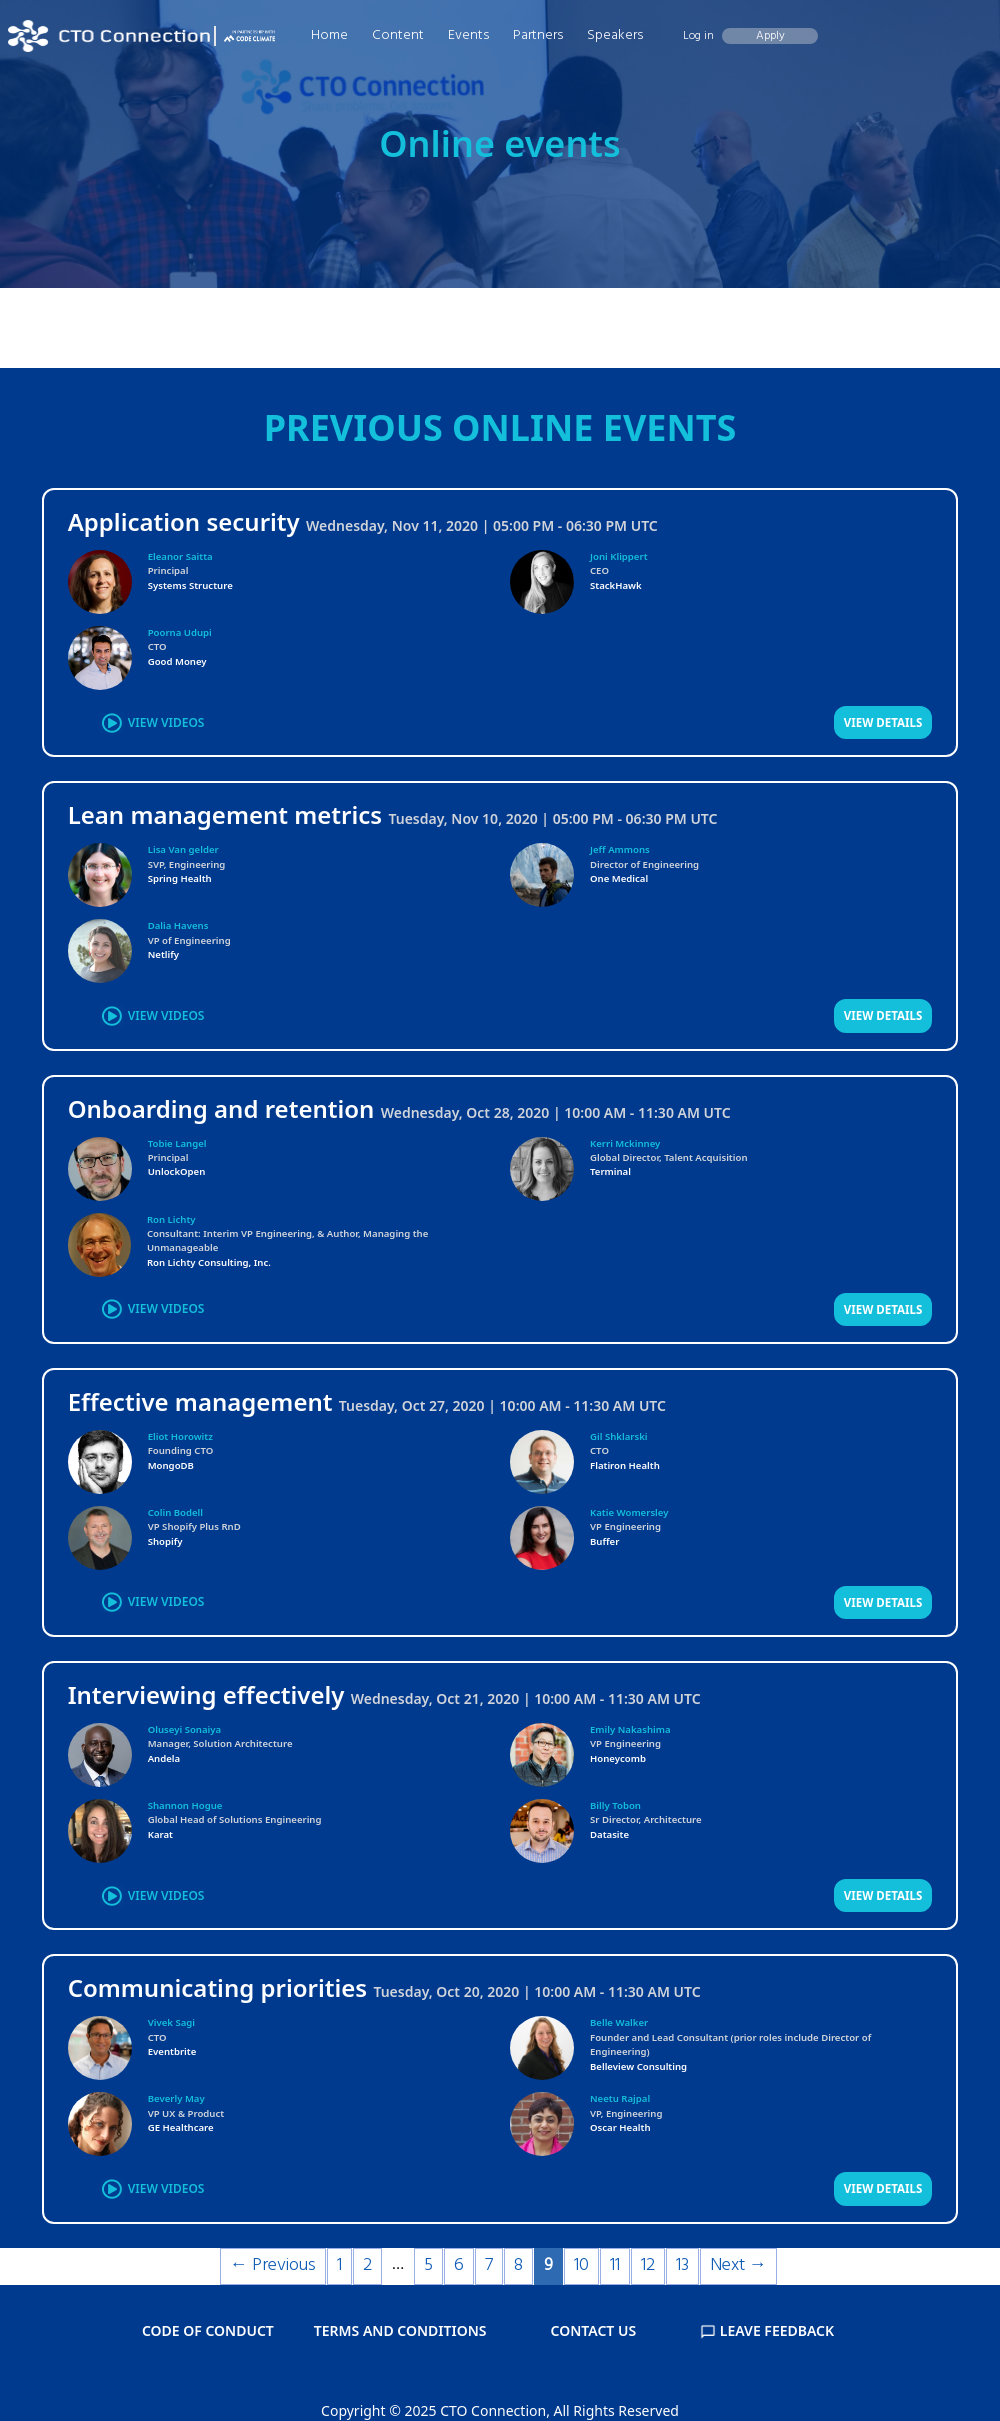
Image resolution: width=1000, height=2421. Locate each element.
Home (329, 35)
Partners (538, 35)
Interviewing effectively (206, 1694)
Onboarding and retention (221, 1108)
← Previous (273, 2265)
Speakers (615, 35)
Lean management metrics (225, 814)
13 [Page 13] (682, 2265)
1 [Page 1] (339, 2265)
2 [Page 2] (367, 2265)
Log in (698, 36)
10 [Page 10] (581, 2265)
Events (468, 35)
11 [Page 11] (615, 2265)
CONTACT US (594, 2330)
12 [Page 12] (648, 2265)
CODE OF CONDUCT (208, 2330)
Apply (770, 36)
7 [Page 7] (489, 2265)
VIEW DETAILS (883, 722)
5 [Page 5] (428, 2265)
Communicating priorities (217, 1987)
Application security (184, 521)
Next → (738, 2265)
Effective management (200, 1401)
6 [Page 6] (459, 2265)
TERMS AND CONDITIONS (400, 2330)
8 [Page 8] (518, 2265)
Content (398, 35)
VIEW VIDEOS (166, 722)
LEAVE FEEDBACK (767, 2330)
